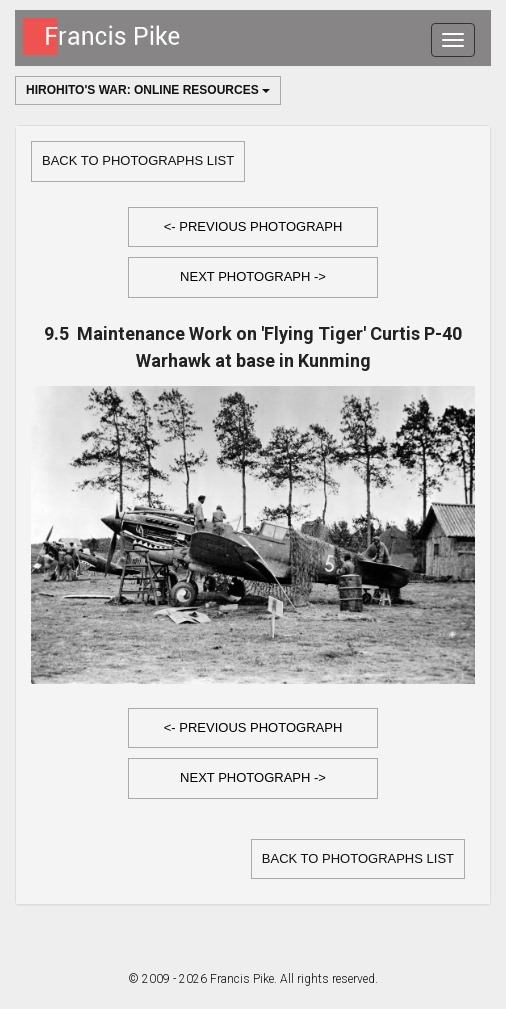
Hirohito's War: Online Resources (148, 90)
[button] (253, 227)
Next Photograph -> (253, 276)
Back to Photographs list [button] (138, 160)
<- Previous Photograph (253, 226)
